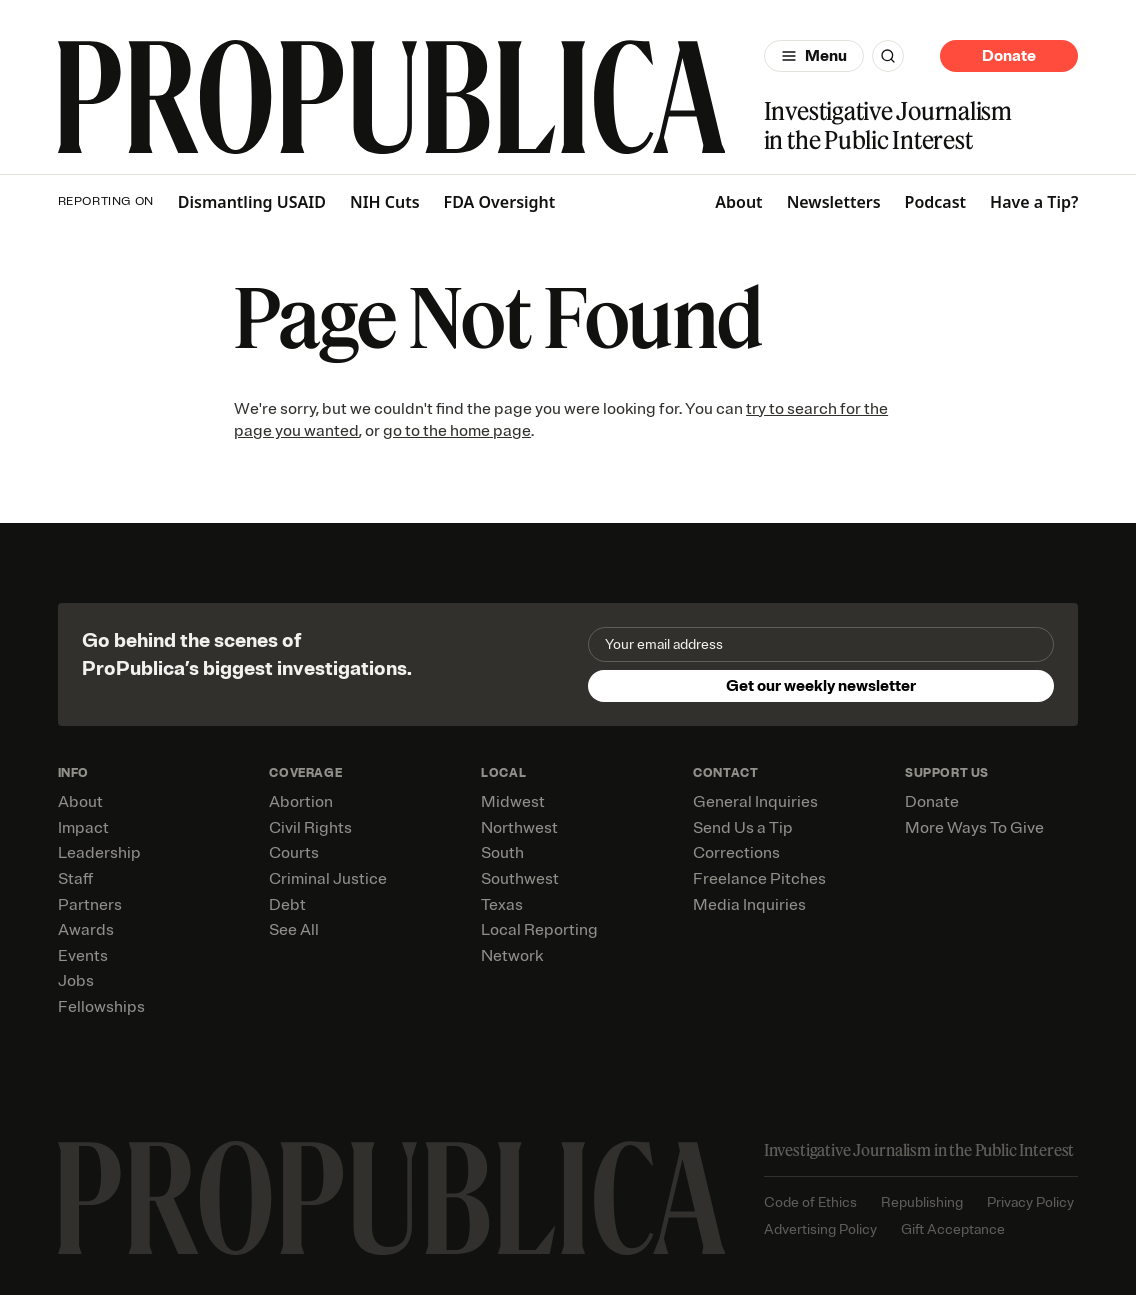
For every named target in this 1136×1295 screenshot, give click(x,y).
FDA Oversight (500, 202)
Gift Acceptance (953, 1229)
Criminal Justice (328, 879)
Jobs (76, 981)
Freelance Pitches (759, 879)
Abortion (301, 802)
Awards (86, 930)
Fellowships (101, 1007)
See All (294, 930)
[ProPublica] (392, 97)
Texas (502, 905)
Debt (287, 905)
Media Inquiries (749, 905)
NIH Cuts (385, 202)
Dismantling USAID (252, 202)
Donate (1009, 56)
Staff (75, 879)
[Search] (888, 56)
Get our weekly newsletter (821, 686)
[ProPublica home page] (392, 1198)
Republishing (922, 1202)
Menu (826, 56)
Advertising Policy (820, 1229)
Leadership (99, 853)
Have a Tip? (1034, 202)
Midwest (513, 802)
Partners (90, 905)
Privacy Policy (1030, 1202)
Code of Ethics (810, 1202)
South (502, 853)
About (738, 202)
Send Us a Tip (743, 828)
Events (83, 956)
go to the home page (457, 431)
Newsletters (834, 202)
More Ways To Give (974, 828)
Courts (294, 853)
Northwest (519, 828)
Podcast (936, 202)
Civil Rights (310, 828)
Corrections (736, 853)
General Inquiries (755, 802)
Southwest (520, 879)
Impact (83, 828)
